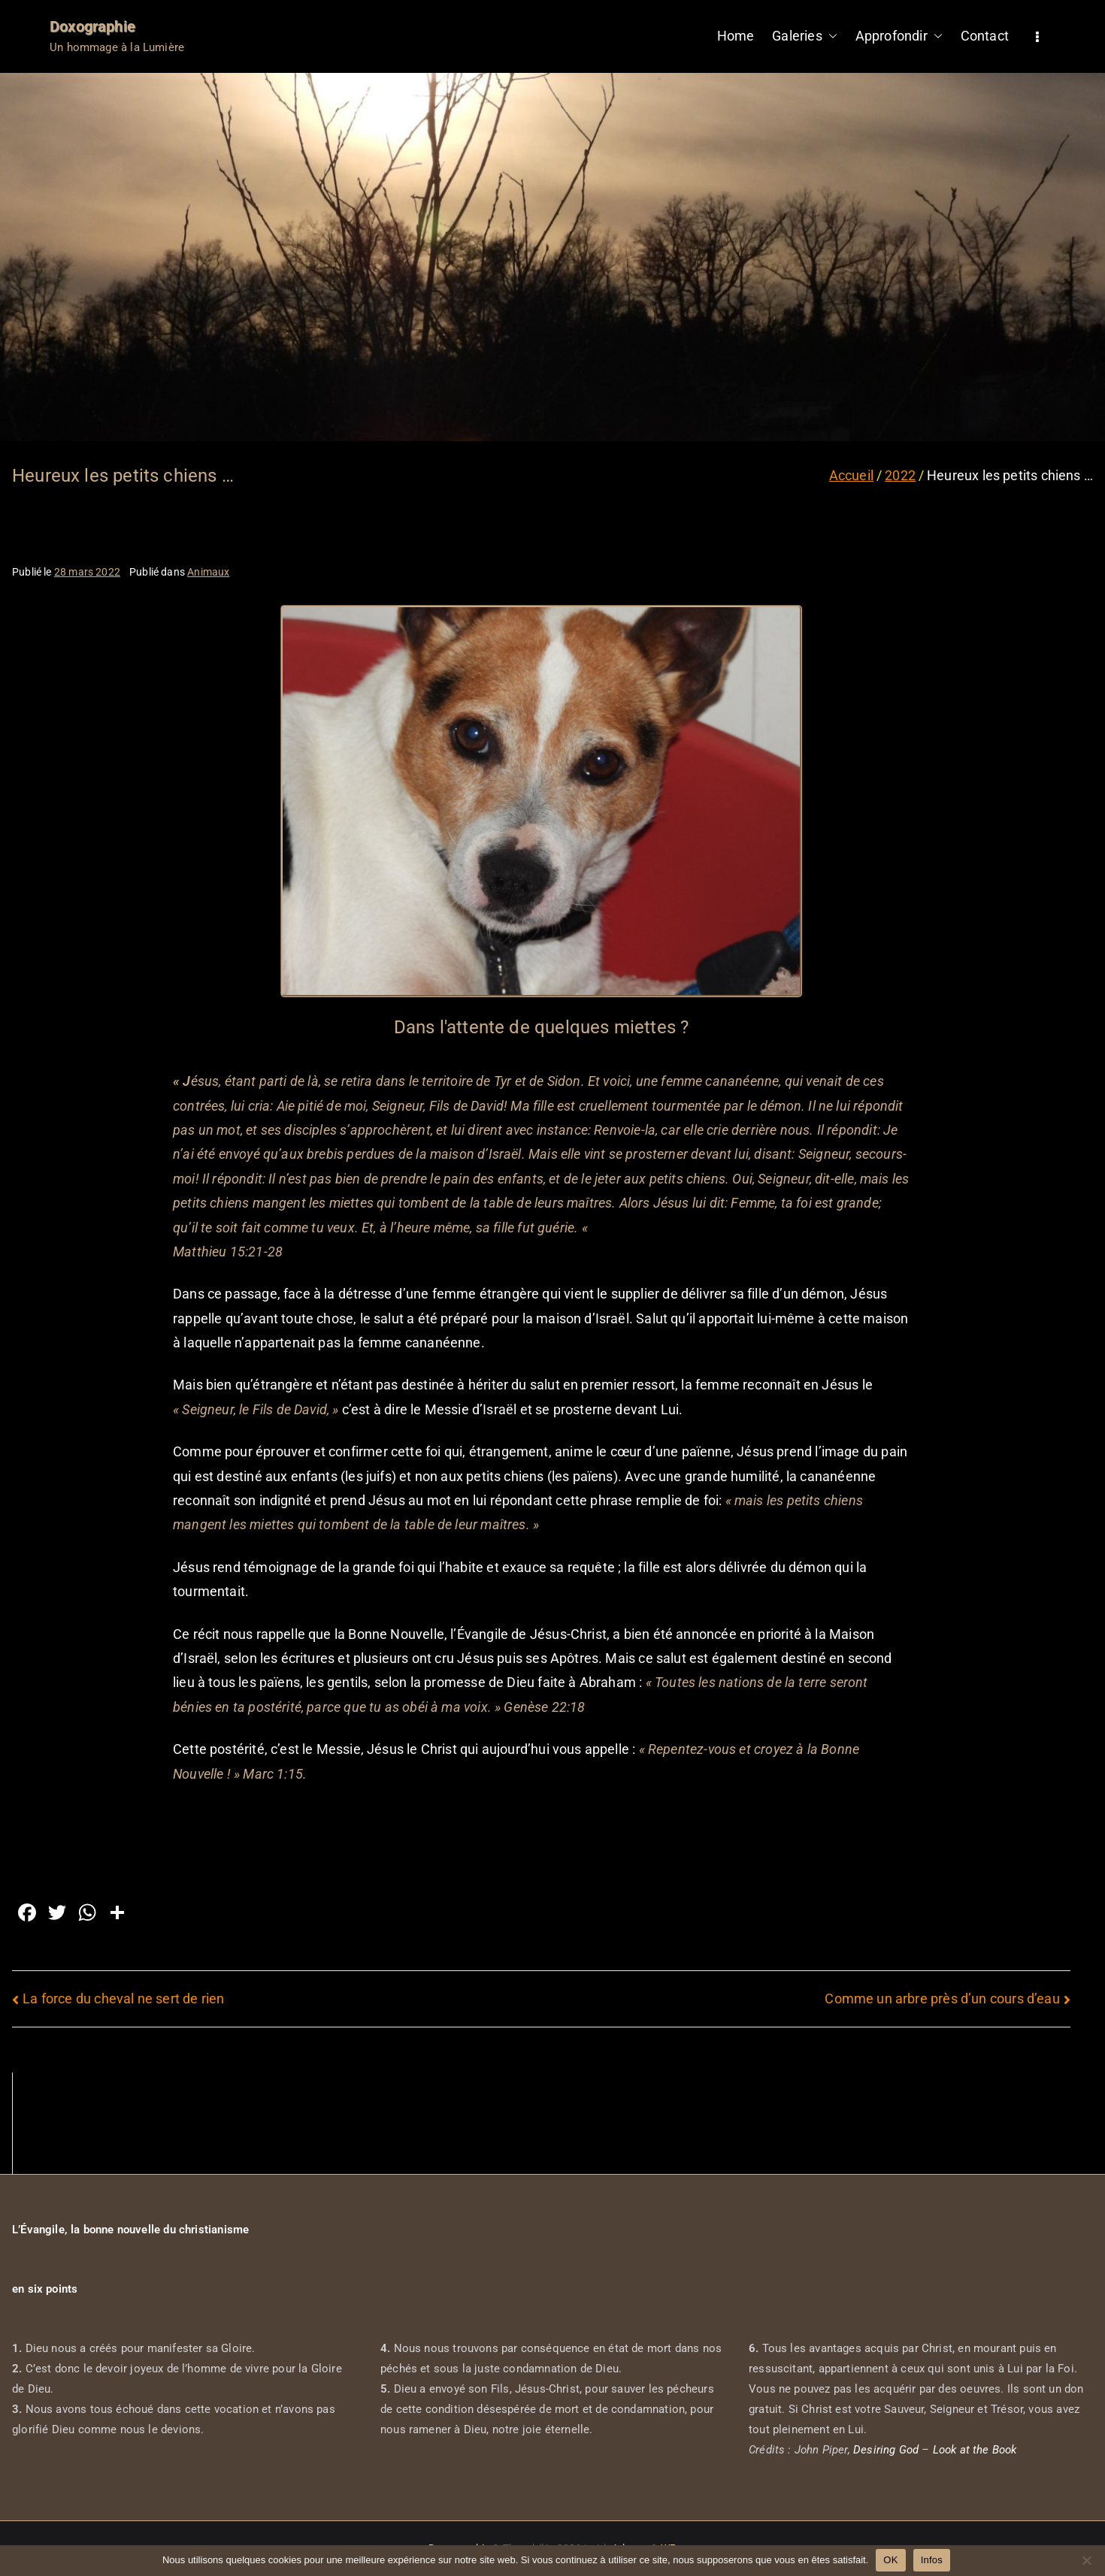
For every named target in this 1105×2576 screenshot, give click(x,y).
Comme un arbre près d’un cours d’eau (942, 1998)
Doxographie (92, 26)
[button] (829, 36)
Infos (932, 2559)
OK (890, 2559)
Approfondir (899, 36)
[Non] (1086, 2560)
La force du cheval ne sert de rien (123, 1998)
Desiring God (886, 2450)
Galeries (804, 36)
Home (736, 36)
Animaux (208, 572)
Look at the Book (975, 2450)
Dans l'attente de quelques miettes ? (541, 1027)
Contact (985, 36)
